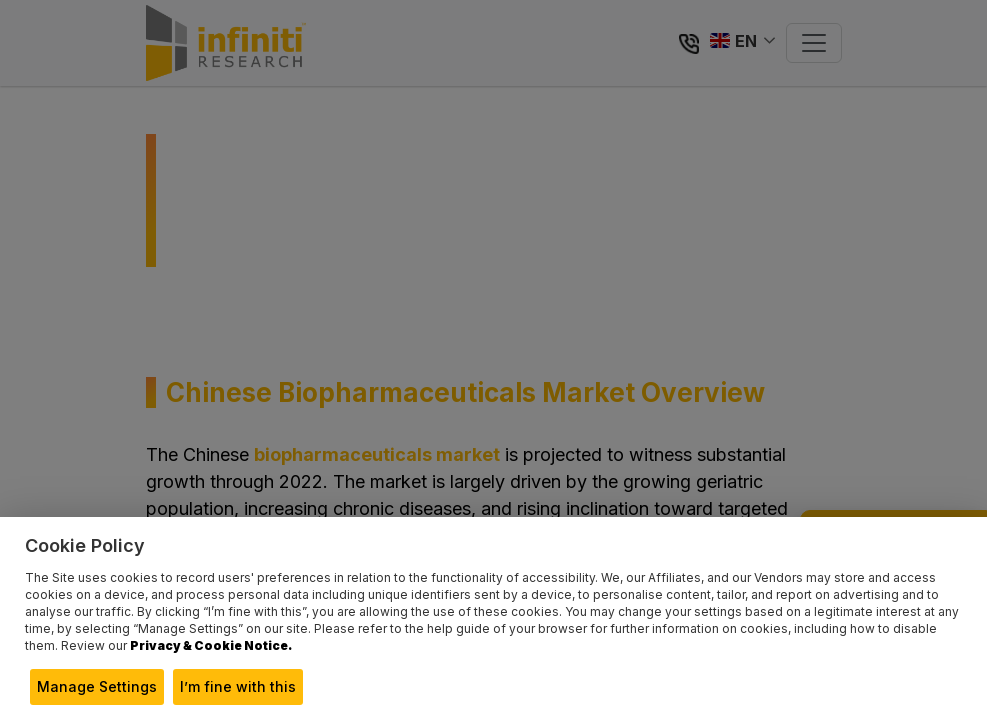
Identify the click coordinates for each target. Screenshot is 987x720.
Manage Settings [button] (97, 686)
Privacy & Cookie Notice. (211, 645)
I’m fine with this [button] (238, 686)
